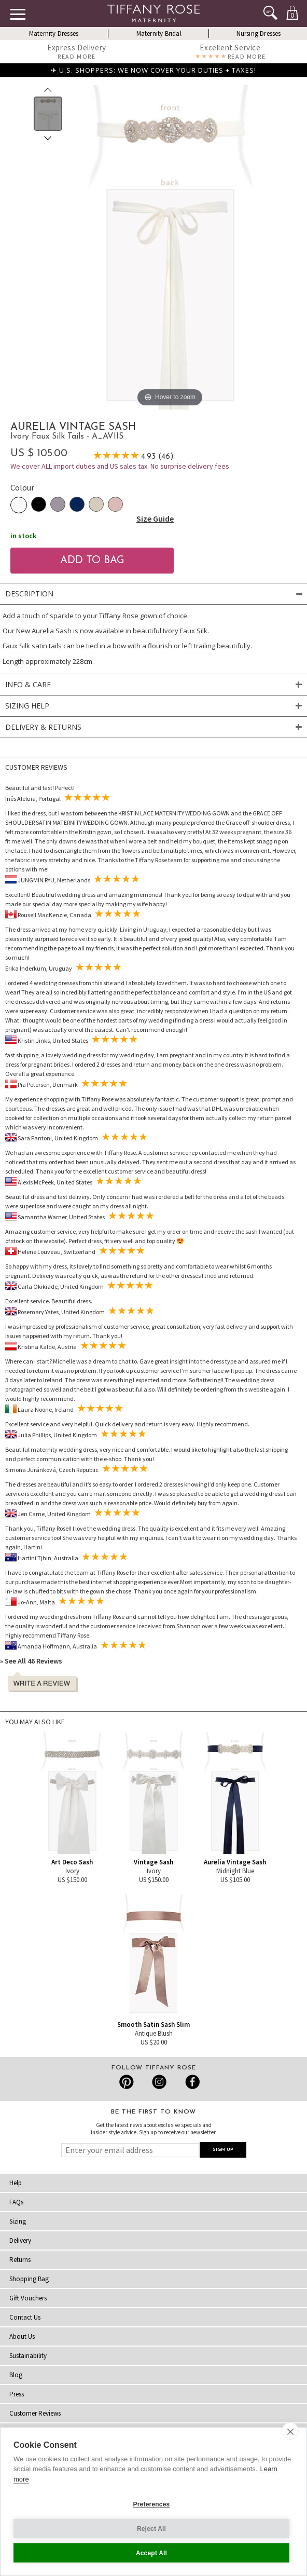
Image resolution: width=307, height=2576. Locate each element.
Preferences (151, 2504)
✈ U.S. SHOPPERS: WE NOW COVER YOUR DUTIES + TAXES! (153, 70)
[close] (290, 2431)
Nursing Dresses (258, 33)
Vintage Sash (153, 1862)
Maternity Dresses (53, 33)
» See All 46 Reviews (31, 1661)
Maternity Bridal (159, 33)
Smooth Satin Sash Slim (153, 2024)
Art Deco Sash (72, 1862)
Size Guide (155, 518)
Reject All (151, 2528)
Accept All (151, 2553)
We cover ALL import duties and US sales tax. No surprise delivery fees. (120, 466)
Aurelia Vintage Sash (235, 1862)
